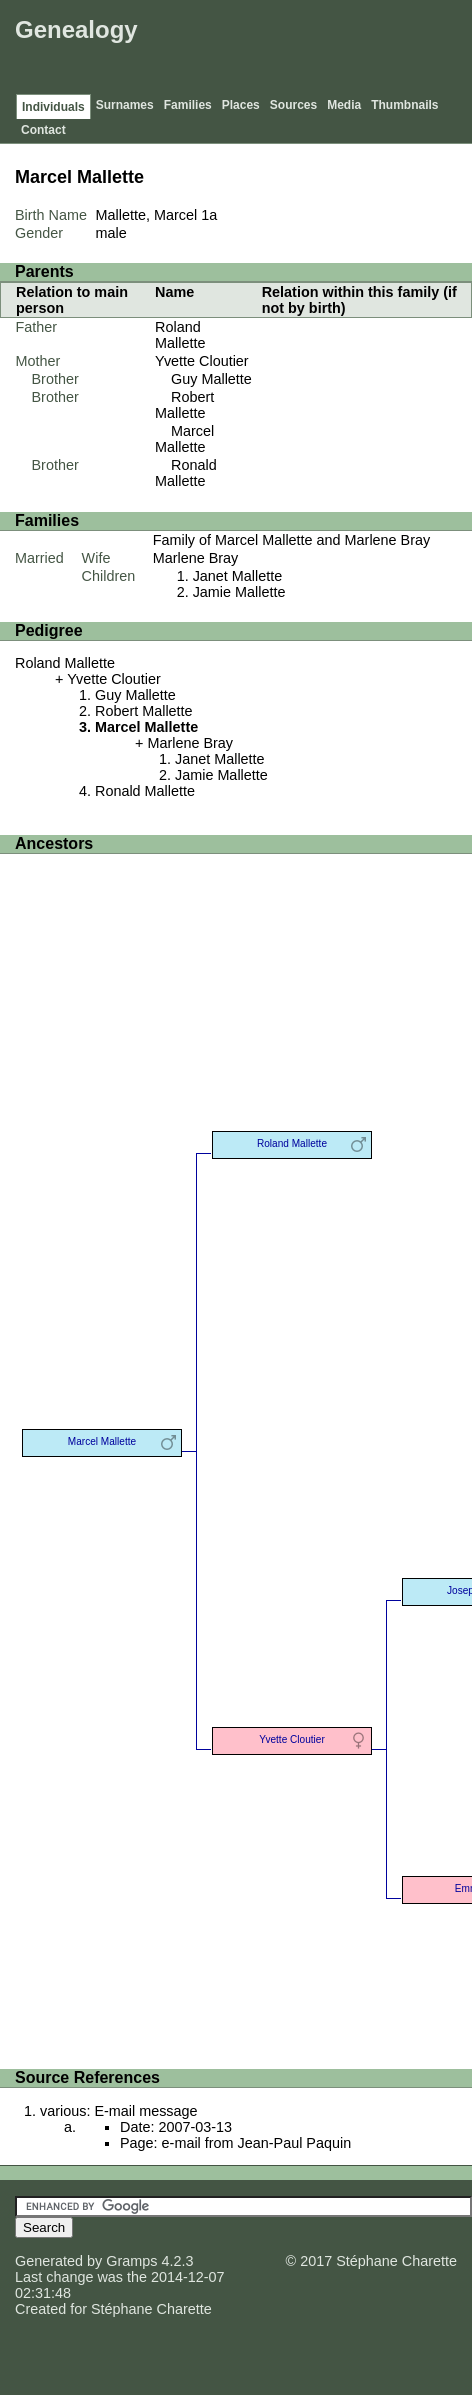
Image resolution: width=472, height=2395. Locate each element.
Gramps (131, 2261)
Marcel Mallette (184, 439)
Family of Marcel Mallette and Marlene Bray (292, 540)
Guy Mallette (211, 379)
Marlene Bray (196, 558)
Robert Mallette (184, 405)
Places (241, 105)
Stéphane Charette (151, 2309)
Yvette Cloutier (202, 361)
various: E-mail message (119, 2111)
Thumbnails (404, 105)
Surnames (125, 105)
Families (188, 105)
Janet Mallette (238, 576)
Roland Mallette (180, 335)
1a (209, 215)
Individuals (53, 107)
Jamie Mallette (239, 592)
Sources (293, 105)
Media (344, 105)
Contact (43, 130)
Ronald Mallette (186, 473)
